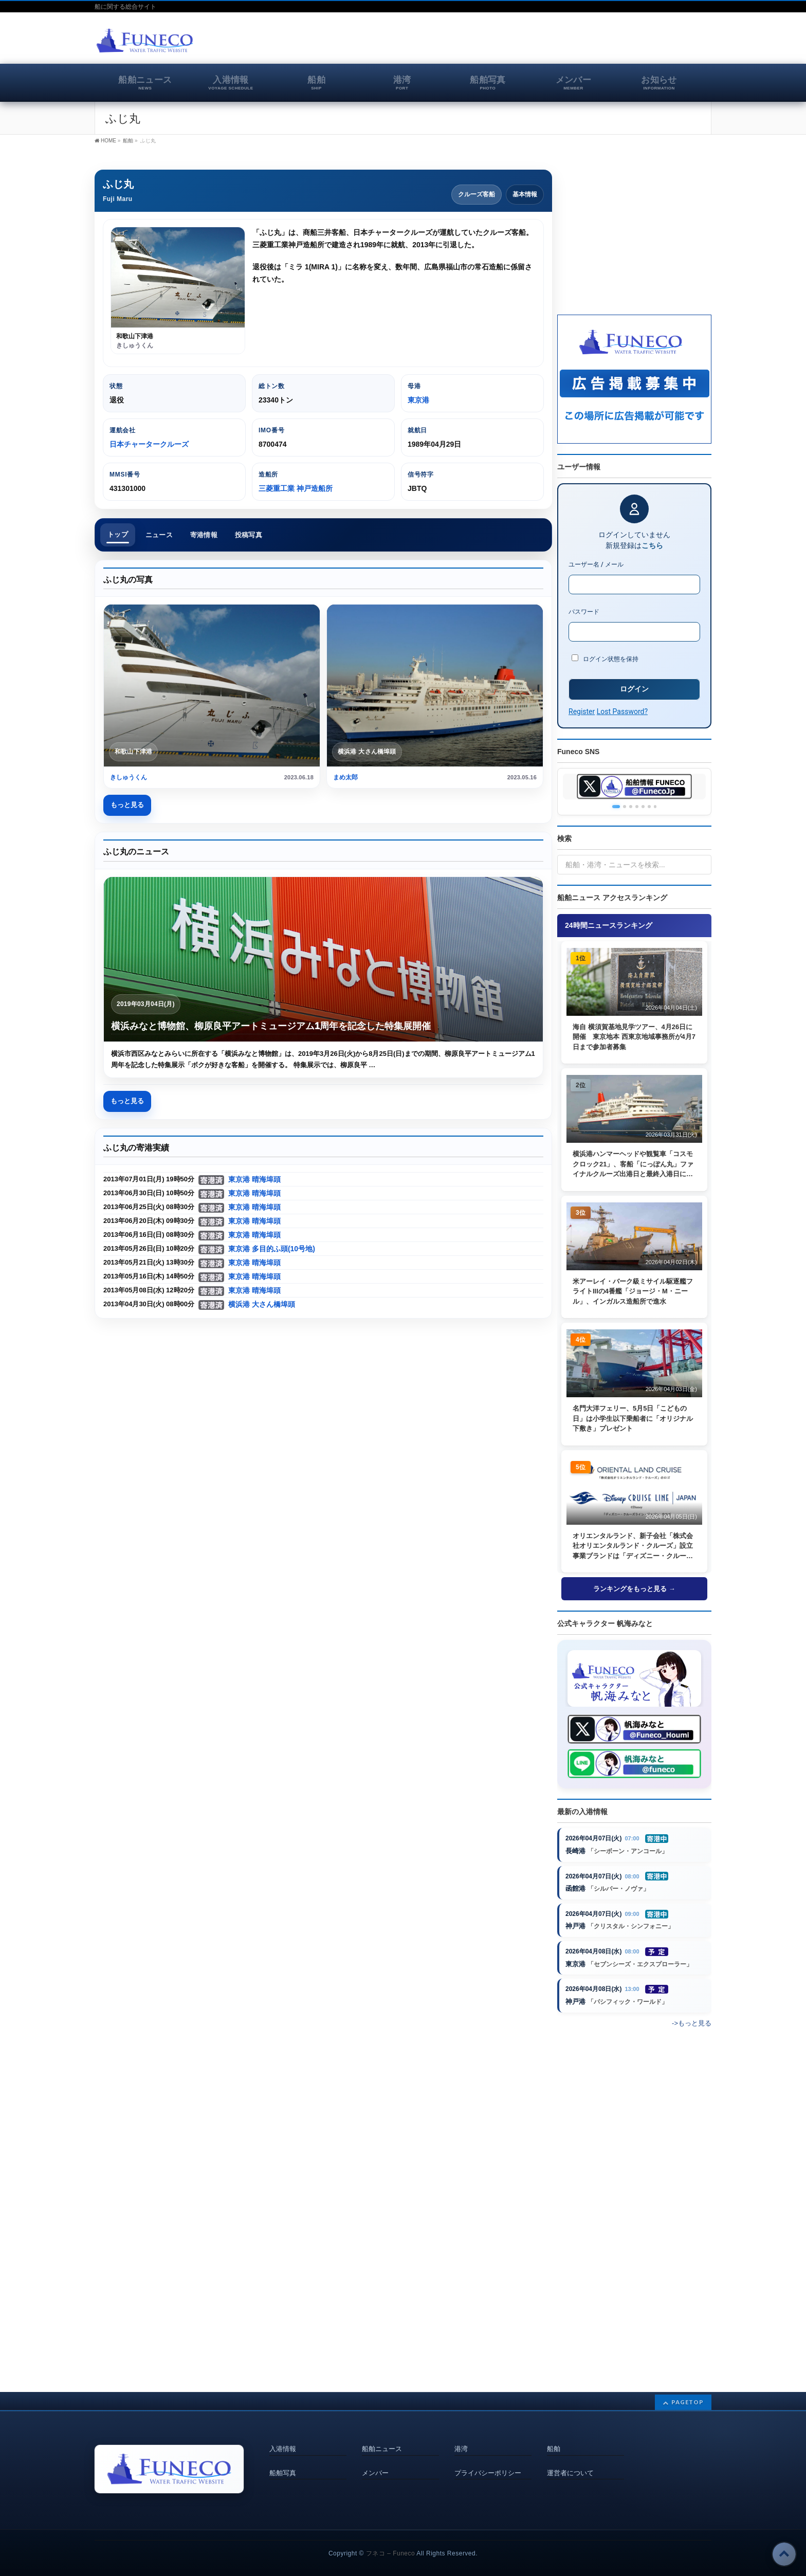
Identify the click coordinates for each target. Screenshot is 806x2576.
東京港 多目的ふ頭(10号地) (271, 1249)
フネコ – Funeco (390, 2542)
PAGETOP (687, 2390)
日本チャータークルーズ (149, 444)
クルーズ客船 (476, 194)
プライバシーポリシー (487, 2459)
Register (582, 711)
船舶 (553, 2436)
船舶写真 (282, 2459)
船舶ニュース (382, 2436)
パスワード (584, 611)
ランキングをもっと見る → (634, 1589)
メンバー (375, 2459)
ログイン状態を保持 (605, 658)
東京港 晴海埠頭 (254, 1179)
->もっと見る (691, 2025)
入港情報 (282, 2436)
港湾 (461, 2436)
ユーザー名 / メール (596, 564)
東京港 (418, 400)
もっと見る (127, 805)
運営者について (570, 2459)
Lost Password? (622, 711)
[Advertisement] (591, 43)
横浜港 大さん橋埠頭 (261, 1304)
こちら (652, 545)
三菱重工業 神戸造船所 (296, 488)
